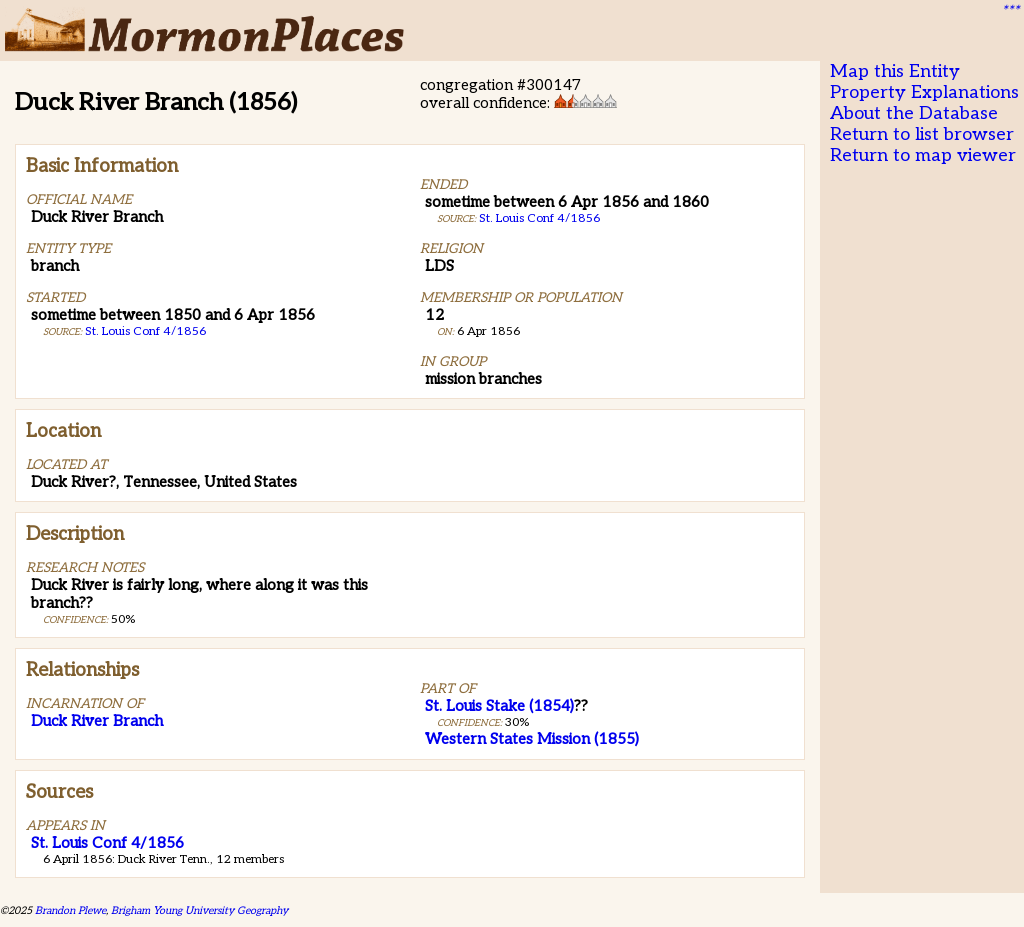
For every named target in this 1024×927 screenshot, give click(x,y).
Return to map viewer (923, 155)
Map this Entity (895, 71)
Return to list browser (922, 134)
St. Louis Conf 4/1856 (145, 331)
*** (1010, 11)
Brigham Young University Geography (199, 910)
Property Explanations (924, 92)
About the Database (914, 113)
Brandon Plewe (70, 910)
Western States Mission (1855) (532, 739)
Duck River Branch (97, 721)
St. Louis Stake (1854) (499, 706)
